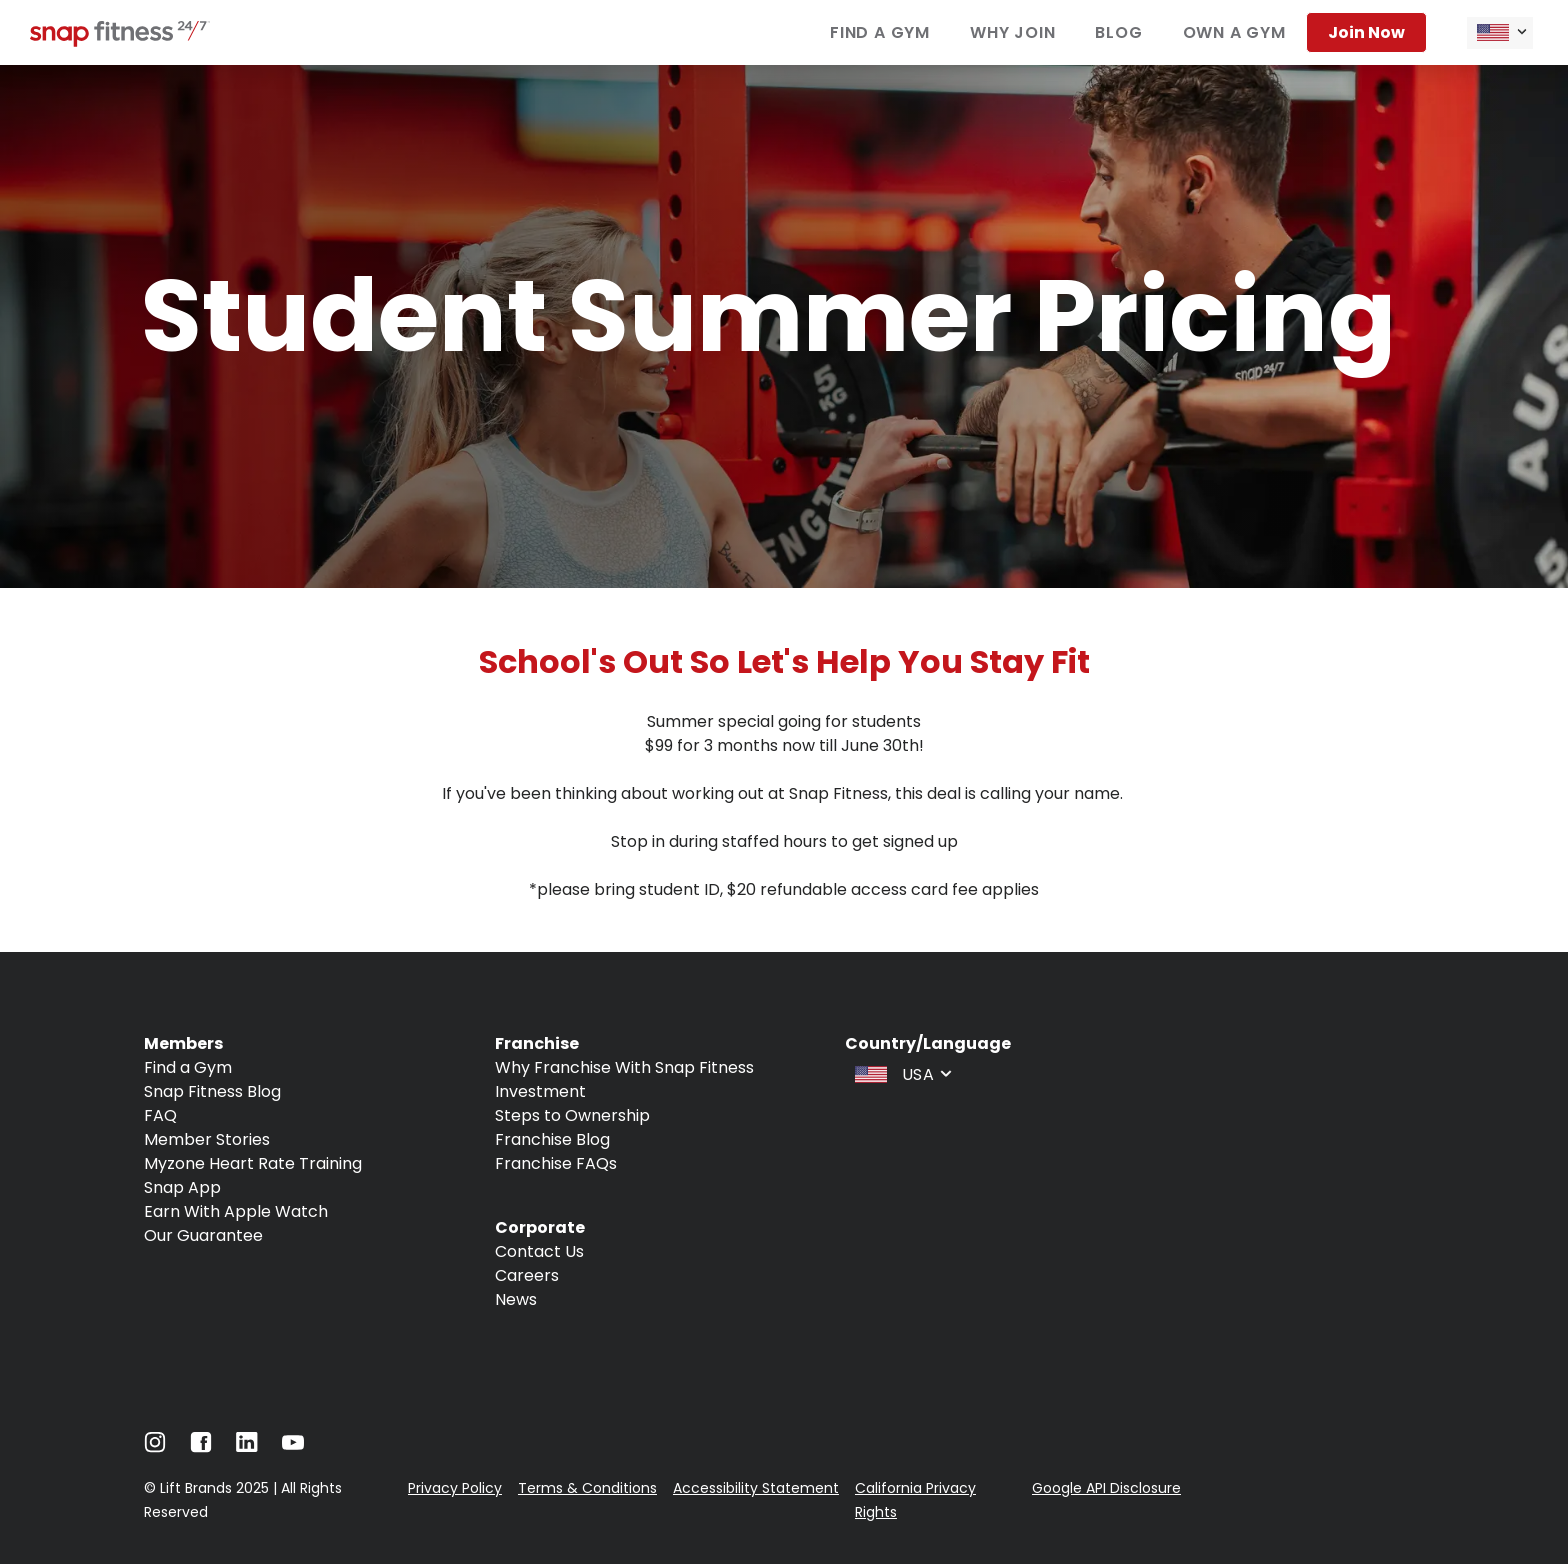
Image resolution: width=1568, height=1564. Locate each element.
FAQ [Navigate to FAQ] (160, 1115)
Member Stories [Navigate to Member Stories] (207, 1139)
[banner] (784, 326)
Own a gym (1234, 32)
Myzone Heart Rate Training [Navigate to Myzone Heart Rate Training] (253, 1163)
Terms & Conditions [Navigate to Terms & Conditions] (587, 1488)
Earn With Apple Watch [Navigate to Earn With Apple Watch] (236, 1211)
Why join (1012, 32)
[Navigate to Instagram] (155, 1447)
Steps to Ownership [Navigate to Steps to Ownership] (572, 1115)
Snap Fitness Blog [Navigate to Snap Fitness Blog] (212, 1091)
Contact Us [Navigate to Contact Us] (539, 1251)
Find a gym (880, 32)
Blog (1118, 32)
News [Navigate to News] (516, 1299)
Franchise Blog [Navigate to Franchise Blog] (552, 1139)
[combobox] (1500, 33)
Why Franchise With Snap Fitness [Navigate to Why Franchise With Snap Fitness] (624, 1067)
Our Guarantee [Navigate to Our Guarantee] (203, 1235)
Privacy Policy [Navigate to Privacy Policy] (455, 1488)
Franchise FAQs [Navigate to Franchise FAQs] (556, 1163)
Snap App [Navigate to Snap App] (182, 1187)
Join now (1366, 32)
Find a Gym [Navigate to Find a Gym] (188, 1067)
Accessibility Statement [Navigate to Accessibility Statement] (756, 1488)
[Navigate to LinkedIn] (247, 1446)
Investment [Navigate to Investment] (540, 1091)
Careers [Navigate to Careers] (527, 1275)
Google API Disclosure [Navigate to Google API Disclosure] (1106, 1488)
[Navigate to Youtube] (293, 1447)
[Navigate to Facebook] (201, 1447)
